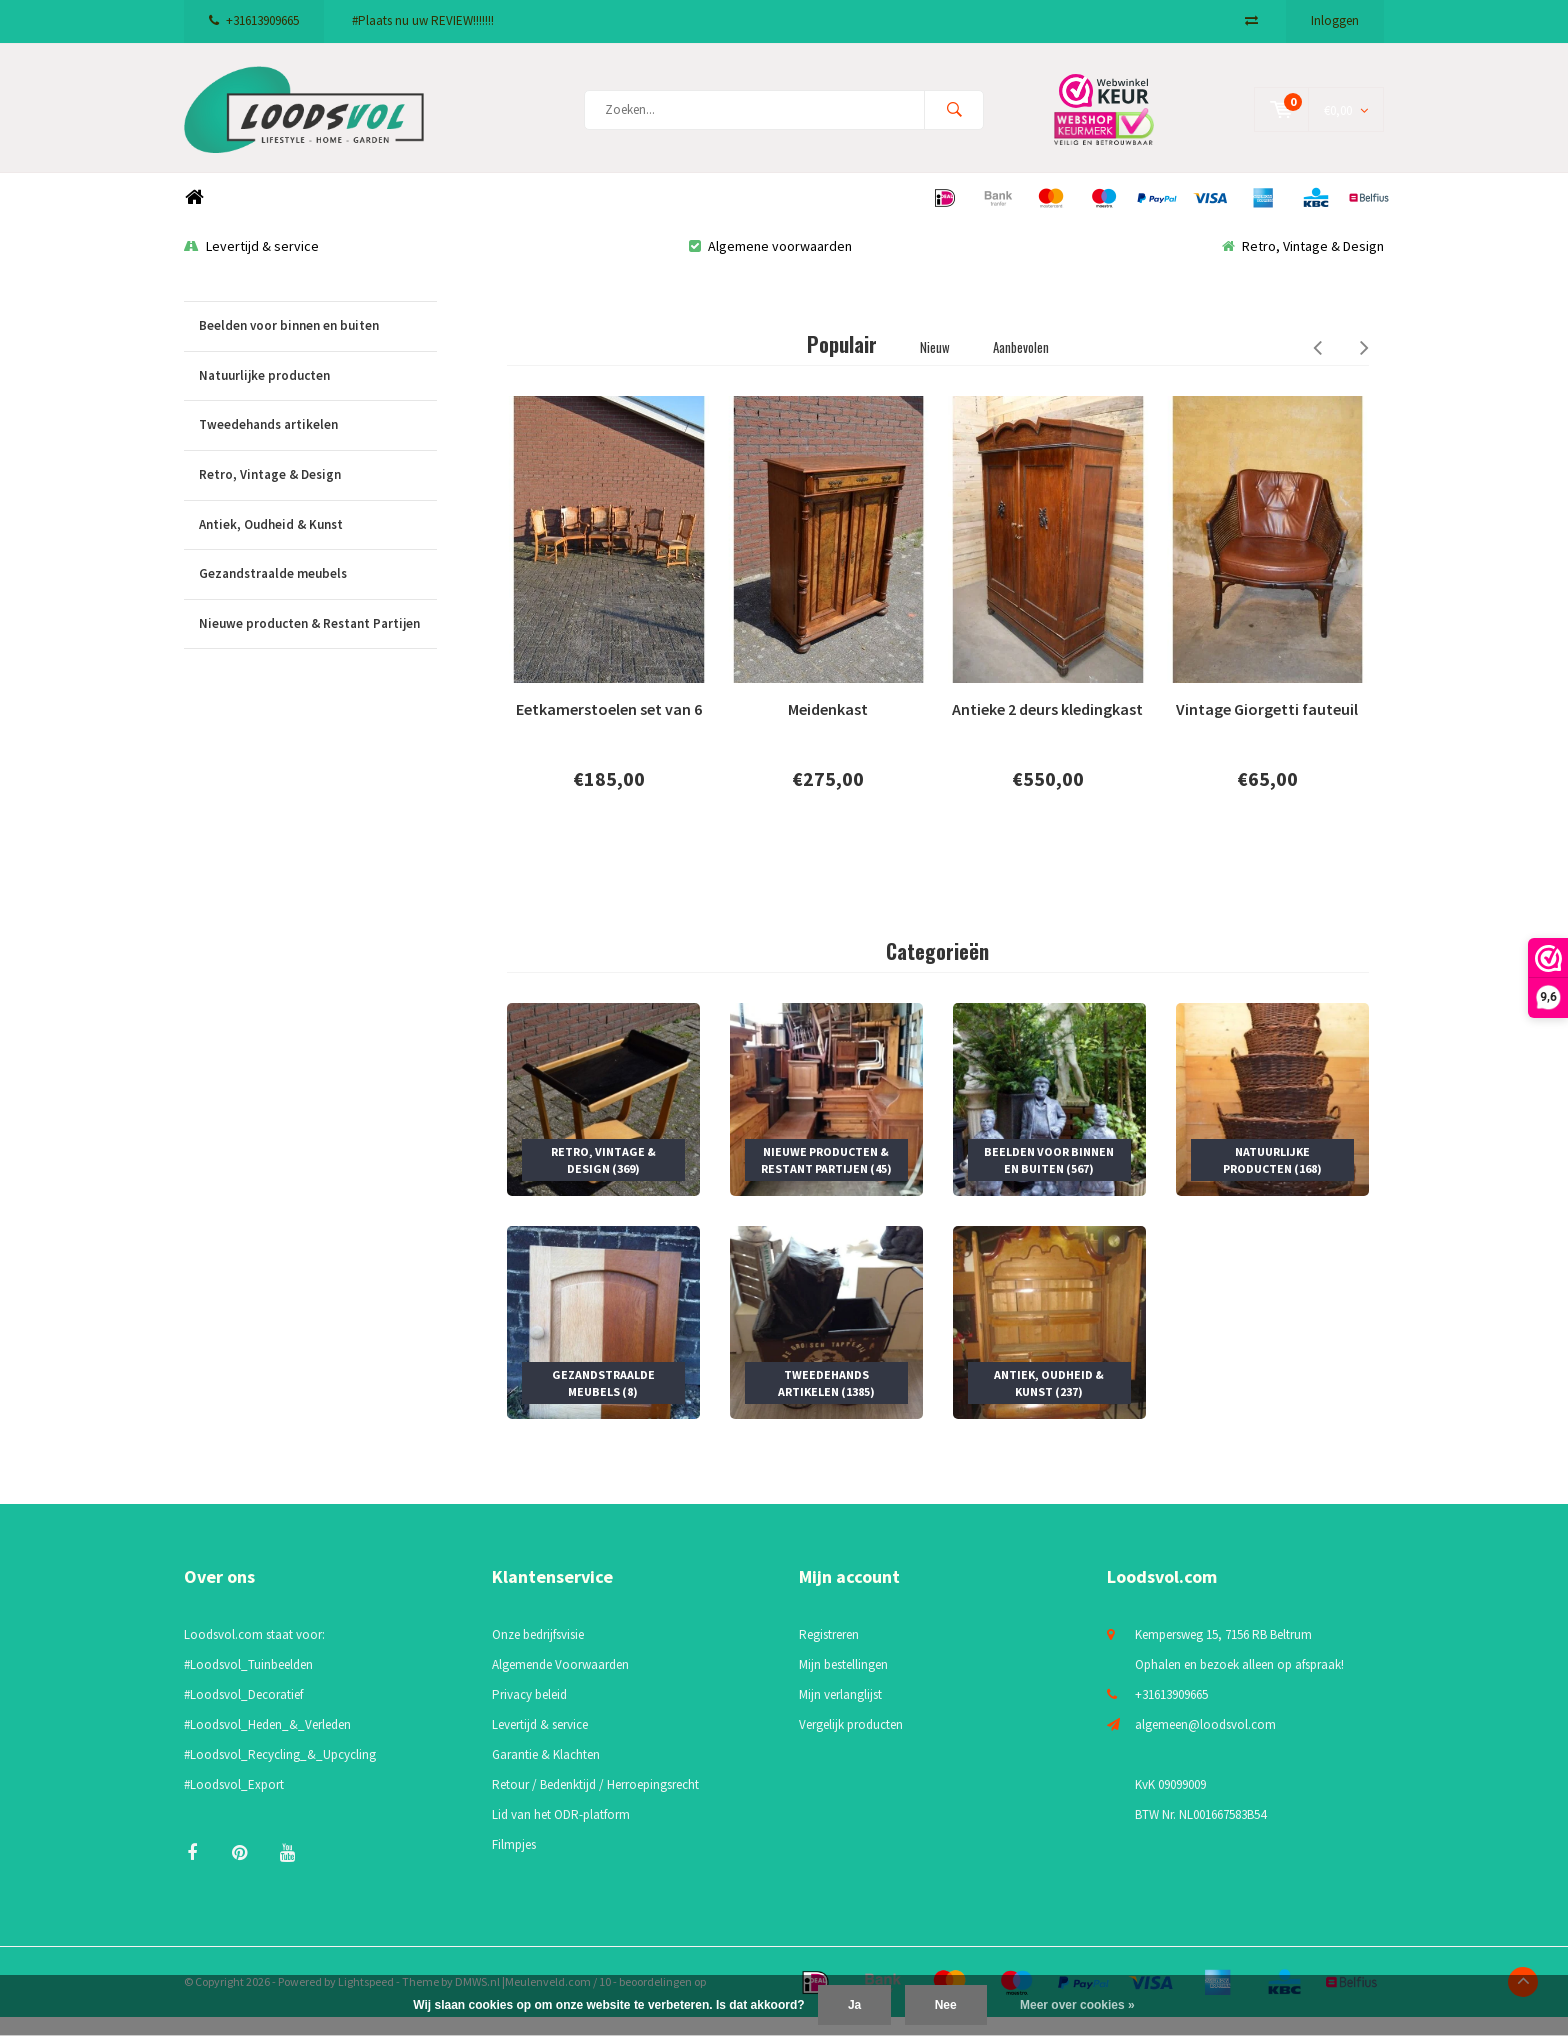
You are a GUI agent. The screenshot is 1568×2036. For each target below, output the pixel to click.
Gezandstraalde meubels (318, 593)
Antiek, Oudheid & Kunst (318, 543)
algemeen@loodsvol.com (1205, 1743)
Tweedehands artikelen (318, 444)
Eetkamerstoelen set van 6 (609, 728)
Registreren (829, 1653)
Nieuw (935, 366)
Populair (842, 363)
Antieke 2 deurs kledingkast (1047, 728)
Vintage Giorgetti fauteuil (1267, 728)
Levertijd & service (251, 265)
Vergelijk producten (851, 1743)
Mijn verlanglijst (840, 1713)
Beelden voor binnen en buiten (318, 345)
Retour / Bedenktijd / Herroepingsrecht (595, 1803)
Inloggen (1335, 20)
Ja (854, 2005)
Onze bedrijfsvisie (538, 1653)
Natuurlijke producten (318, 395)
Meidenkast (828, 728)
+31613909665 (254, 20)
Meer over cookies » (1077, 2005)
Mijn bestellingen (843, 1683)
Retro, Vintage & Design (1303, 265)
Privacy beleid (529, 1713)
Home (194, 216)
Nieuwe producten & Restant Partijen (318, 643)
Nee (946, 2005)
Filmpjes (514, 1863)
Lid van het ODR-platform (561, 1833)
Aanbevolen (1021, 366)
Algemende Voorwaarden (560, 1683)
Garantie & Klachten (546, 1773)
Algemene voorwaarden (770, 265)
